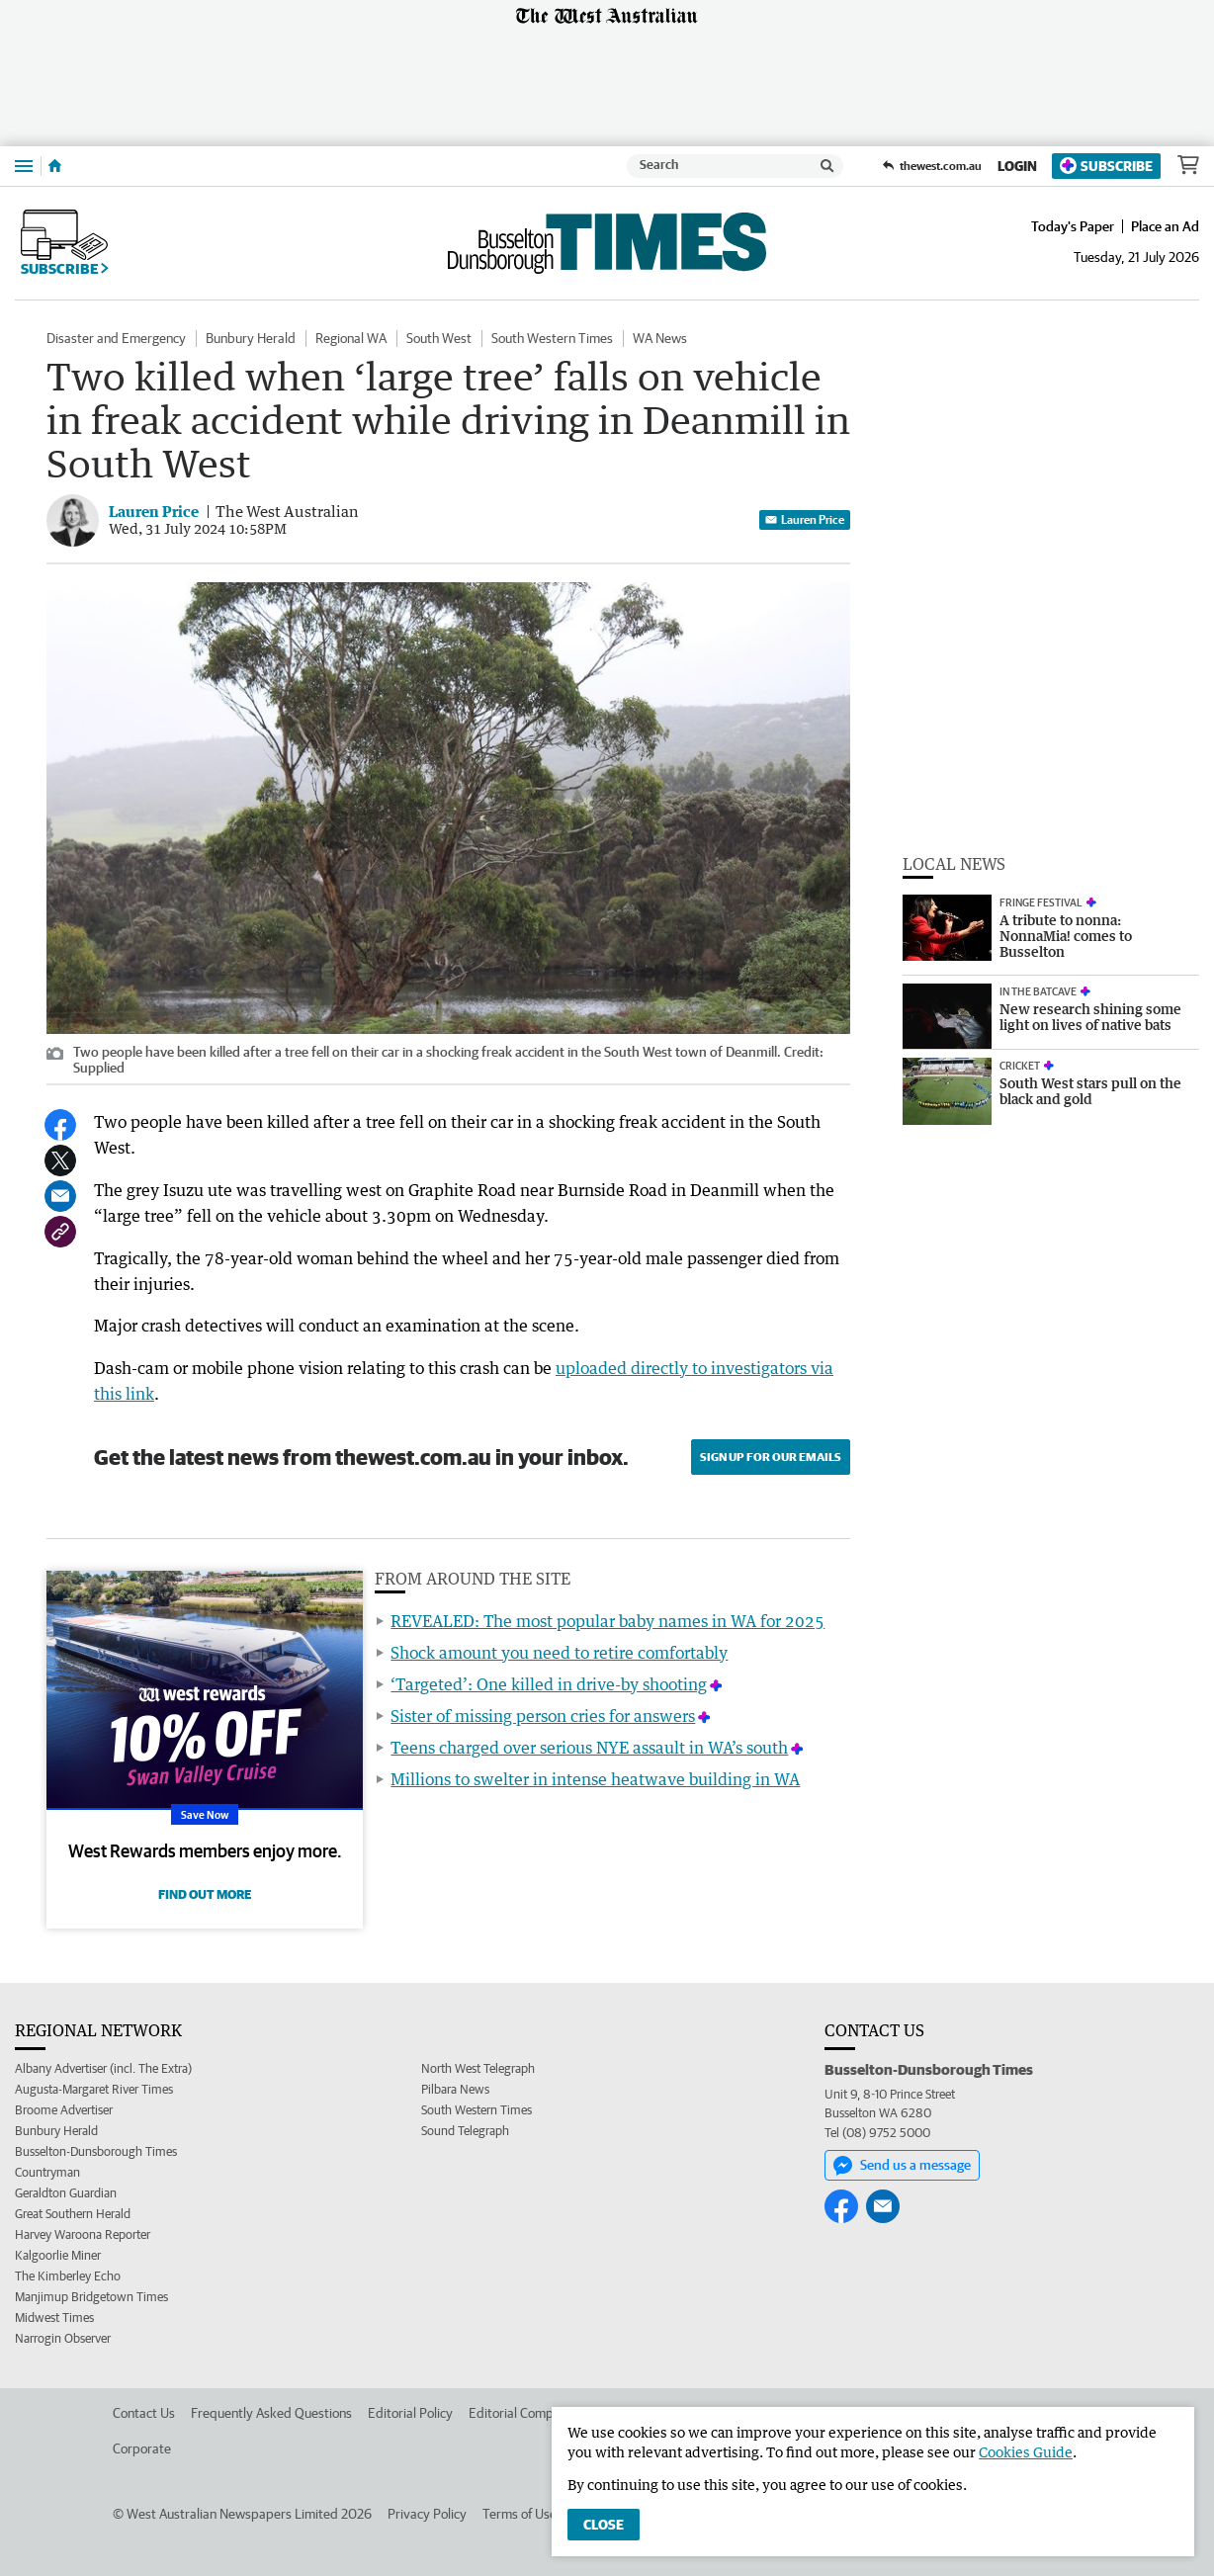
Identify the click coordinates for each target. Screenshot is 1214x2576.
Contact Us (144, 2413)
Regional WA (351, 338)
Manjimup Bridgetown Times (91, 2296)
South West (439, 338)
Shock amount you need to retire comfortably (559, 1653)
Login (1017, 166)
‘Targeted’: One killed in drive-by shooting (548, 1684)
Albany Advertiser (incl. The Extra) (103, 2068)
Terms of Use (519, 2514)
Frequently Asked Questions (271, 2413)
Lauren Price (804, 519)
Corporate (142, 2448)
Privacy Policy (427, 2514)
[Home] (55, 166)
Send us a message (902, 2166)
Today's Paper (1072, 226)
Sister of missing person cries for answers (542, 1716)
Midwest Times (54, 2317)
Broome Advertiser (64, 2110)
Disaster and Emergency (116, 338)
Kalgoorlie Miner (58, 2255)
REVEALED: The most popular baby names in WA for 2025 (607, 1621)
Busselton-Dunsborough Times (96, 2151)
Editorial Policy (410, 2413)
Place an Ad (1165, 226)
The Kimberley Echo (68, 2276)
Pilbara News (455, 2089)
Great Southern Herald (72, 2213)
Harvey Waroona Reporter (82, 2234)
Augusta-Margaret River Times (94, 2089)
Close (603, 2525)
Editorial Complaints (526, 2413)
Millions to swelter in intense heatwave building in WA (595, 1779)
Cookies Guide (1026, 2452)
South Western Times (552, 338)
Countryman (47, 2172)
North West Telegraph (478, 2068)
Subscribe (1106, 165)
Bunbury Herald (251, 338)
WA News (660, 338)
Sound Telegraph (465, 2130)
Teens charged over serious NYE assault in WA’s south (589, 1748)
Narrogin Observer (63, 2338)
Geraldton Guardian (66, 2193)
